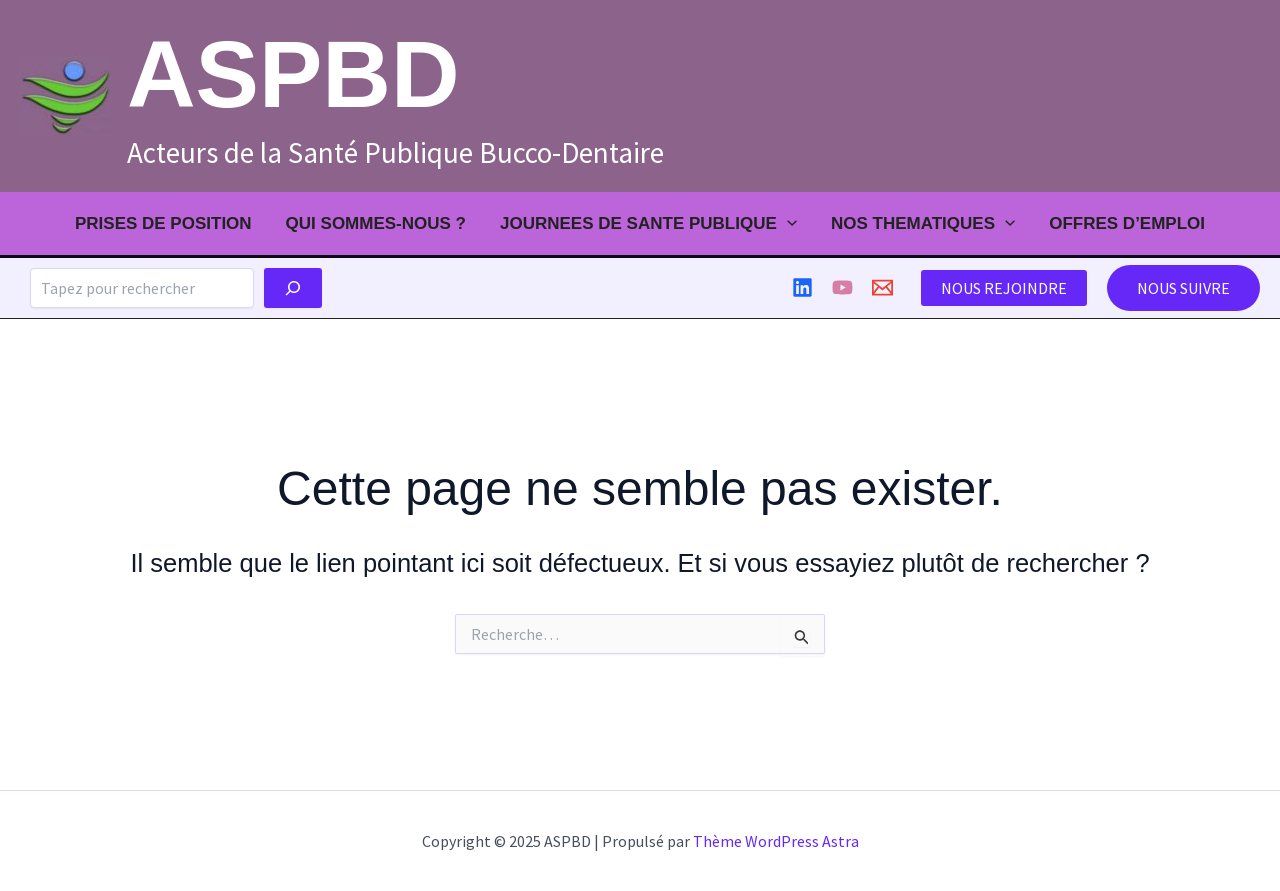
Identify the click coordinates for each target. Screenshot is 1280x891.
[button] (1183, 288)
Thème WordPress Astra (776, 841)
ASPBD (293, 74)
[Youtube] (842, 287)
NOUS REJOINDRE (1004, 288)
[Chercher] (293, 288)
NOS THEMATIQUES (923, 223)
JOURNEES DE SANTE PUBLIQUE (648, 223)
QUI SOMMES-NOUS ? (376, 223)
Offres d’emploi (1127, 223)
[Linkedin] (802, 287)
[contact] (882, 287)
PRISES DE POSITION (163, 223)
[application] (787, 223)
